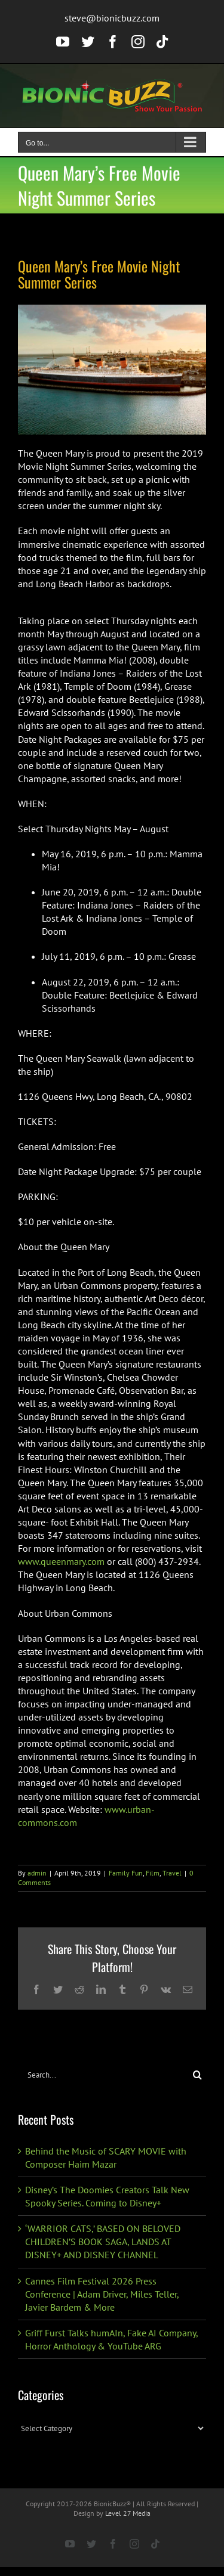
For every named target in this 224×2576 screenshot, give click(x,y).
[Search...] (103, 2075)
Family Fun (126, 1872)
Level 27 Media (128, 2513)
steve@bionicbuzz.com (112, 18)
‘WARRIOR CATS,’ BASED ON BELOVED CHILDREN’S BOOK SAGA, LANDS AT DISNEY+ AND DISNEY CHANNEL (102, 2241)
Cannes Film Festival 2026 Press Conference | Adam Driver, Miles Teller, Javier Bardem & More (102, 2294)
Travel (172, 1872)
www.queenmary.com (61, 1561)
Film (152, 1872)
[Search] (197, 2075)
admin (37, 1872)
